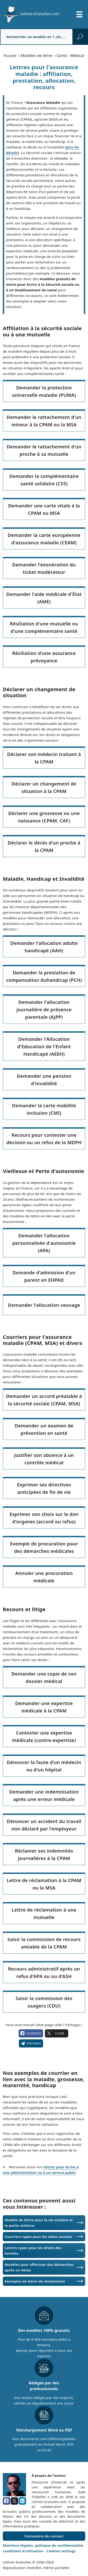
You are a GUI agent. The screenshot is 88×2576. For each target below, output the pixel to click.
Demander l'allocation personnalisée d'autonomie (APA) (44, 1243)
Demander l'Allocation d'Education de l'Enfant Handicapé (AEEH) (44, 1046)
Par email (31, 2043)
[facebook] (6, 2501)
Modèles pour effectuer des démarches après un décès (39, 2267)
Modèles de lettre (36, 55)
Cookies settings (61, 2551)
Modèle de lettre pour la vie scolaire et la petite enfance (39, 2223)
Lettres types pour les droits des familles (33, 2250)
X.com (56, 2033)
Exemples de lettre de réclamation (35, 2281)
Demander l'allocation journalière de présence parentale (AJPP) (44, 1009)
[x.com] (14, 2501)
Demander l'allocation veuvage (44, 1305)
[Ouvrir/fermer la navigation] (79, 14)
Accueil (10, 55)
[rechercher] (80, 36)
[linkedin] (22, 2501)
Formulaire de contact (43, 2536)
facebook (30, 2033)
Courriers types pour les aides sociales (38, 2236)
